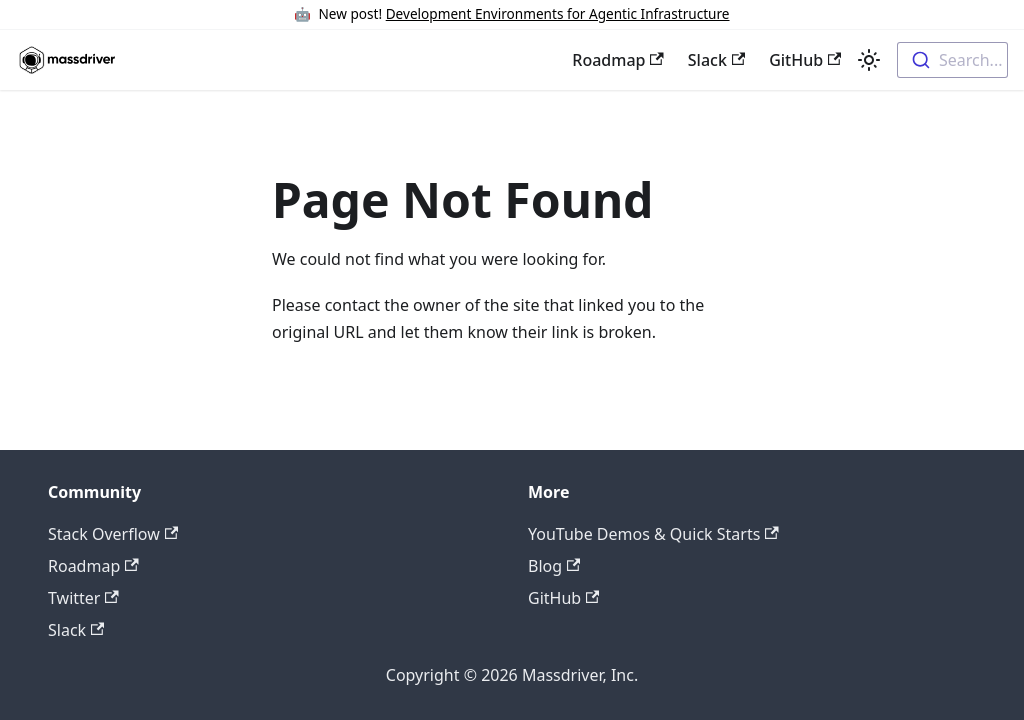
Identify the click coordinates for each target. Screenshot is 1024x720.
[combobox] (952, 60)
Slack (716, 60)
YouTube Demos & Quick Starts (653, 534)
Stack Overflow (113, 534)
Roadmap (617, 60)
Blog (554, 566)
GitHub (805, 60)
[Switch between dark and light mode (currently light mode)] (869, 60)
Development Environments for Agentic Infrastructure (558, 13)
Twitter (83, 598)
